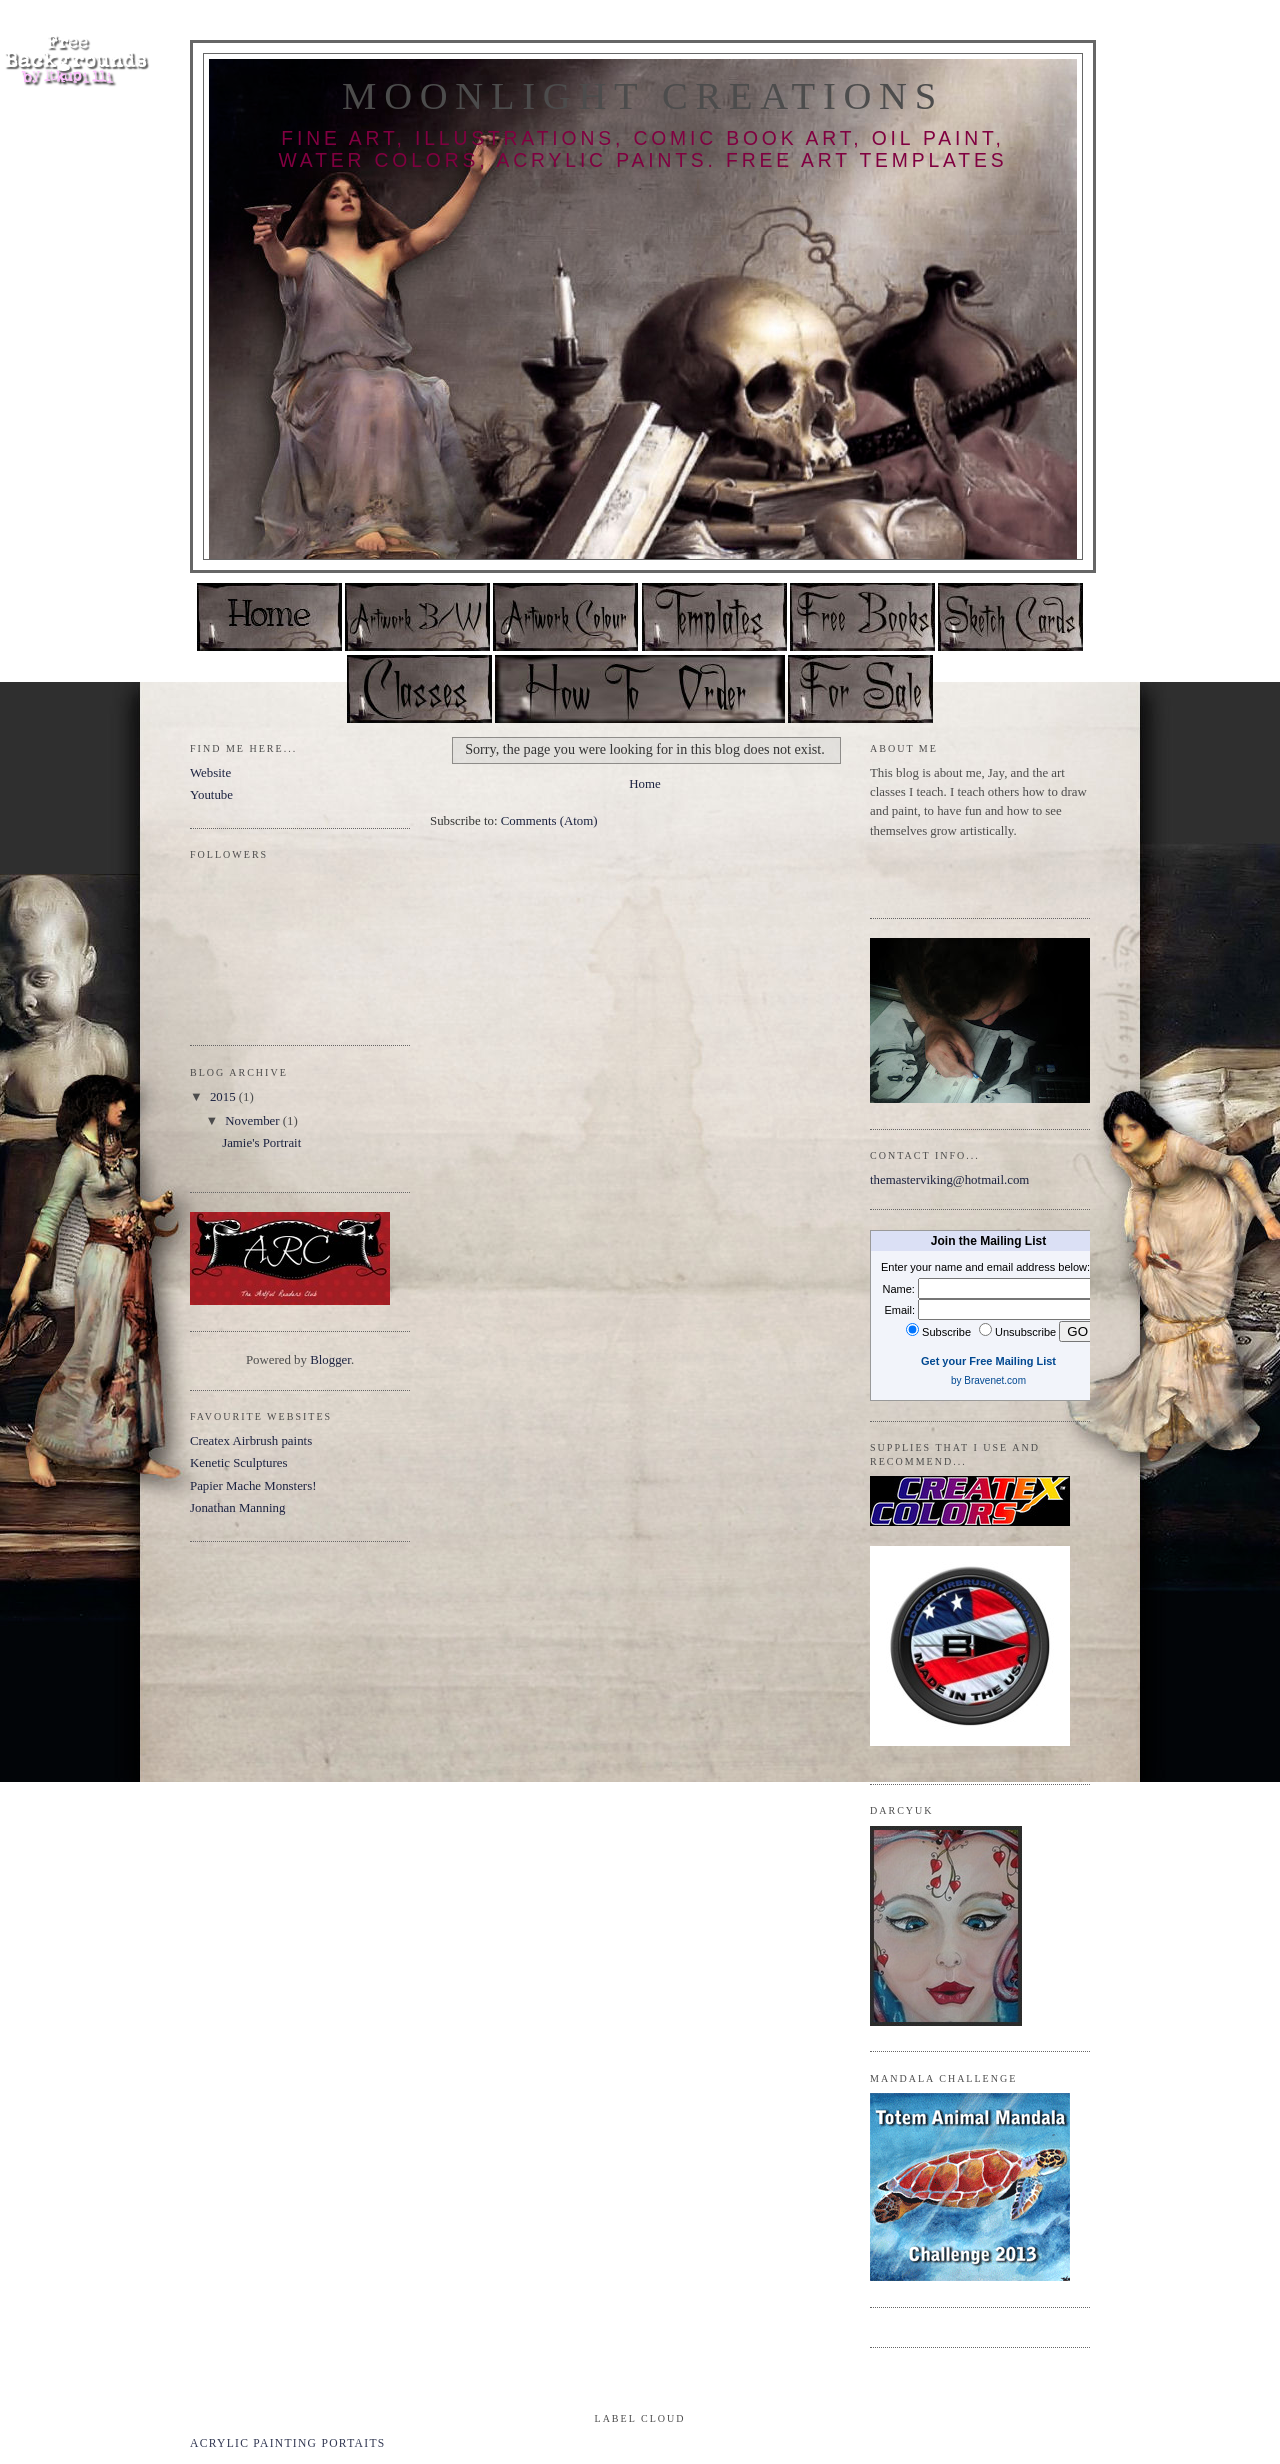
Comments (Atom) (549, 821)
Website (210, 773)
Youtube (211, 795)
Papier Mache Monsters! (253, 1486)
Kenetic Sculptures (239, 1463)
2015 (224, 1097)
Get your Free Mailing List (988, 1361)
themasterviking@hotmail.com (949, 1180)
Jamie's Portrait (261, 1143)
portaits (353, 2443)
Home (644, 784)
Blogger (330, 1360)
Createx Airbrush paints (251, 1441)
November (254, 1121)
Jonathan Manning (237, 1508)
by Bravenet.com (988, 1380)
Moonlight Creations (643, 96)
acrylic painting (253, 2443)
